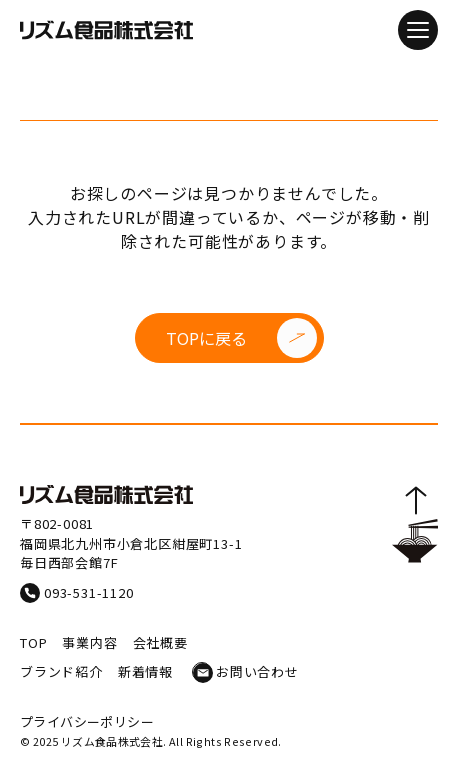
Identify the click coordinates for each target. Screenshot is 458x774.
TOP (33, 642)
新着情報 (145, 671)
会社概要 (160, 642)
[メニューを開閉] (418, 30)
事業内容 (89, 642)
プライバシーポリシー (87, 721)
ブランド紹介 (61, 671)
